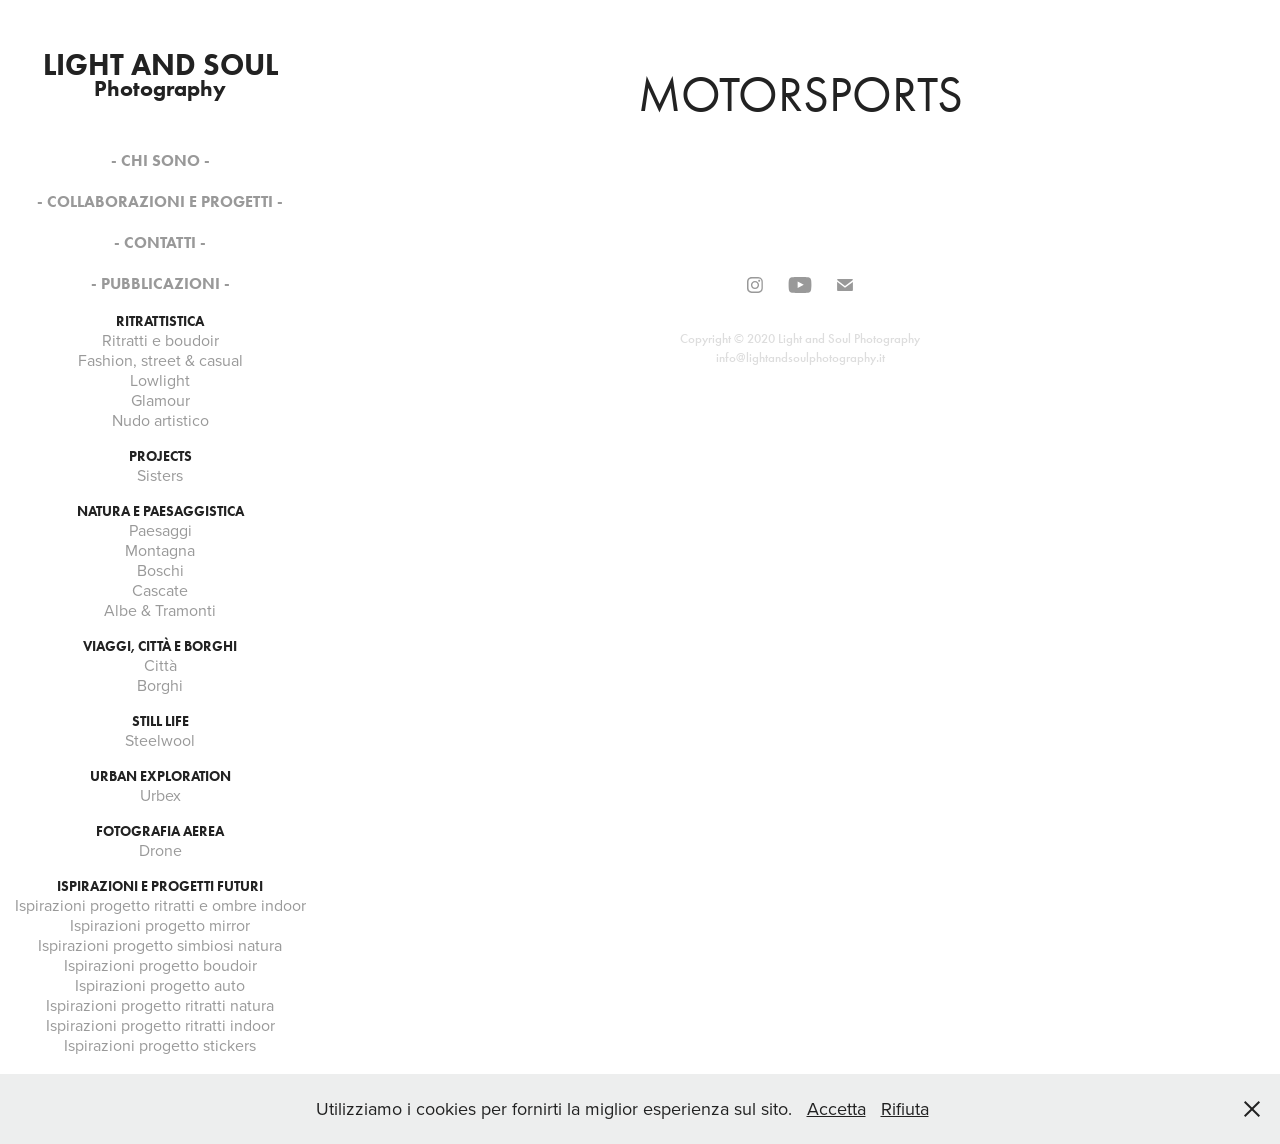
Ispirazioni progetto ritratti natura (160, 1005)
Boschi (160, 570)
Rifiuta (905, 1108)
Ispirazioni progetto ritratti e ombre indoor (160, 905)
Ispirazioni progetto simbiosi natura (160, 945)
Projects (160, 456)
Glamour (160, 400)
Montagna (160, 550)
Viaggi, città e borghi (160, 646)
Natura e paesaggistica (160, 511)
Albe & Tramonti (160, 610)
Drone (160, 850)
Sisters (160, 475)
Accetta (836, 1108)
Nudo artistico (160, 420)
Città (160, 665)
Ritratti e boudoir (160, 340)
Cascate (160, 590)
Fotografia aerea (160, 831)
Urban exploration (160, 776)
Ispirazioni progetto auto (160, 985)
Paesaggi (160, 530)
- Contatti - (160, 242)
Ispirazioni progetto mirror (160, 925)
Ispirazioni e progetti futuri (160, 886)
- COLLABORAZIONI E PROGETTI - (160, 201)
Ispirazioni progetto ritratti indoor (160, 1025)
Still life (160, 721)
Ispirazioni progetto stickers (160, 1045)
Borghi (160, 685)
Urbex (160, 795)
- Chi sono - (160, 160)
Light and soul (160, 64)
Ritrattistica (160, 321)
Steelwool (160, 740)
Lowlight (160, 380)
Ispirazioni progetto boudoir (160, 965)
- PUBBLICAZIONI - (160, 283)
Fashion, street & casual (160, 360)
